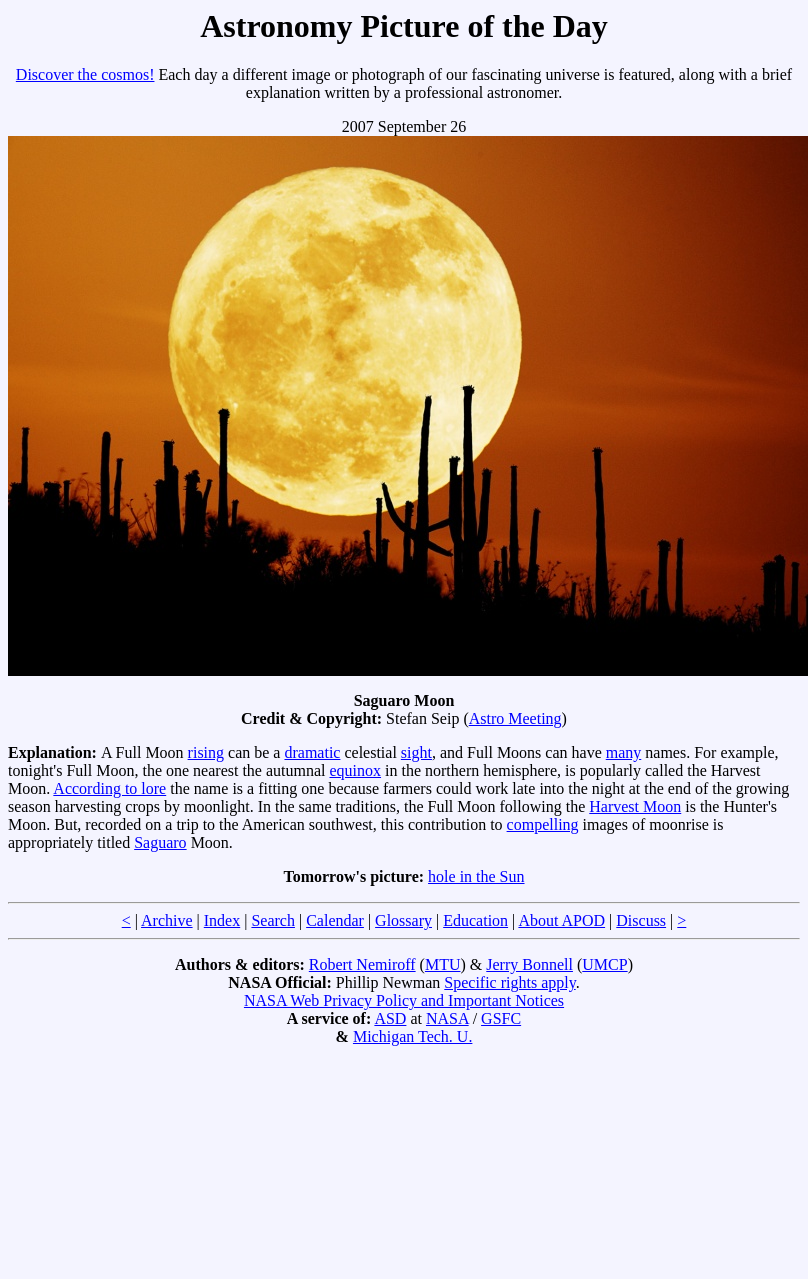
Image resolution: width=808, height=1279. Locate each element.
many (624, 752)
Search (273, 920)
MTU (443, 964)
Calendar (335, 920)
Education (475, 920)
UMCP (604, 964)
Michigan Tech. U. (412, 1036)
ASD (390, 1018)
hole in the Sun (476, 876)
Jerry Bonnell (529, 964)
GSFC (501, 1018)
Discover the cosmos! (85, 74)
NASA (447, 1018)
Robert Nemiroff (362, 964)
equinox (356, 770)
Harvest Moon (635, 806)
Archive (167, 920)
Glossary (403, 920)
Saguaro (160, 842)
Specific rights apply (509, 982)
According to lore (109, 788)
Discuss (641, 920)
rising (206, 752)
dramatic (312, 752)
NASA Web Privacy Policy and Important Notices (404, 1000)
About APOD (561, 920)
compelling (543, 824)
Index (222, 920)
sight (416, 752)
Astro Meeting (515, 718)
